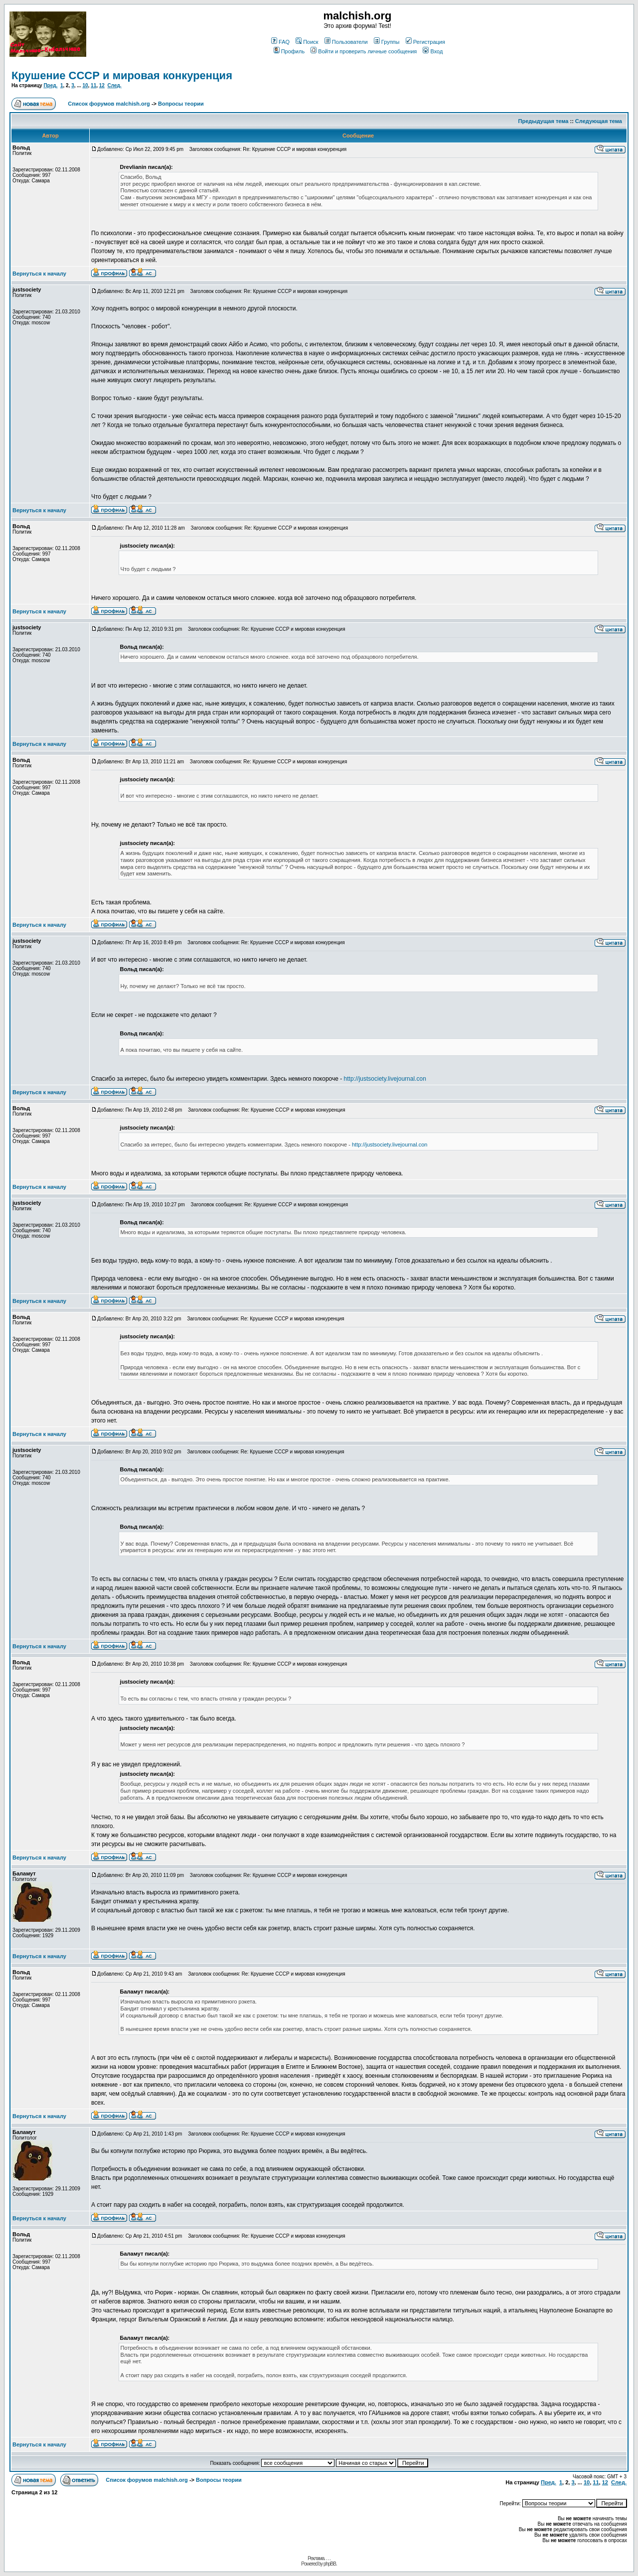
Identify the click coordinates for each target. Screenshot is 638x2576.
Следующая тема (598, 121)
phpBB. (330, 2564)
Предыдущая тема (543, 121)
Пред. (50, 85)
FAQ (280, 42)
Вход (433, 51)
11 (93, 85)
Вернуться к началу (39, 274)
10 (85, 85)
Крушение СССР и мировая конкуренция (121, 75)
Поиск (307, 42)
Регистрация (425, 42)
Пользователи (346, 42)
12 (102, 85)
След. (114, 85)
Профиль (289, 51)
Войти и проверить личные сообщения (364, 51)
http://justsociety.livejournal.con (385, 1078)
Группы (387, 42)
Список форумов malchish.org (109, 104)
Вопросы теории (181, 104)
